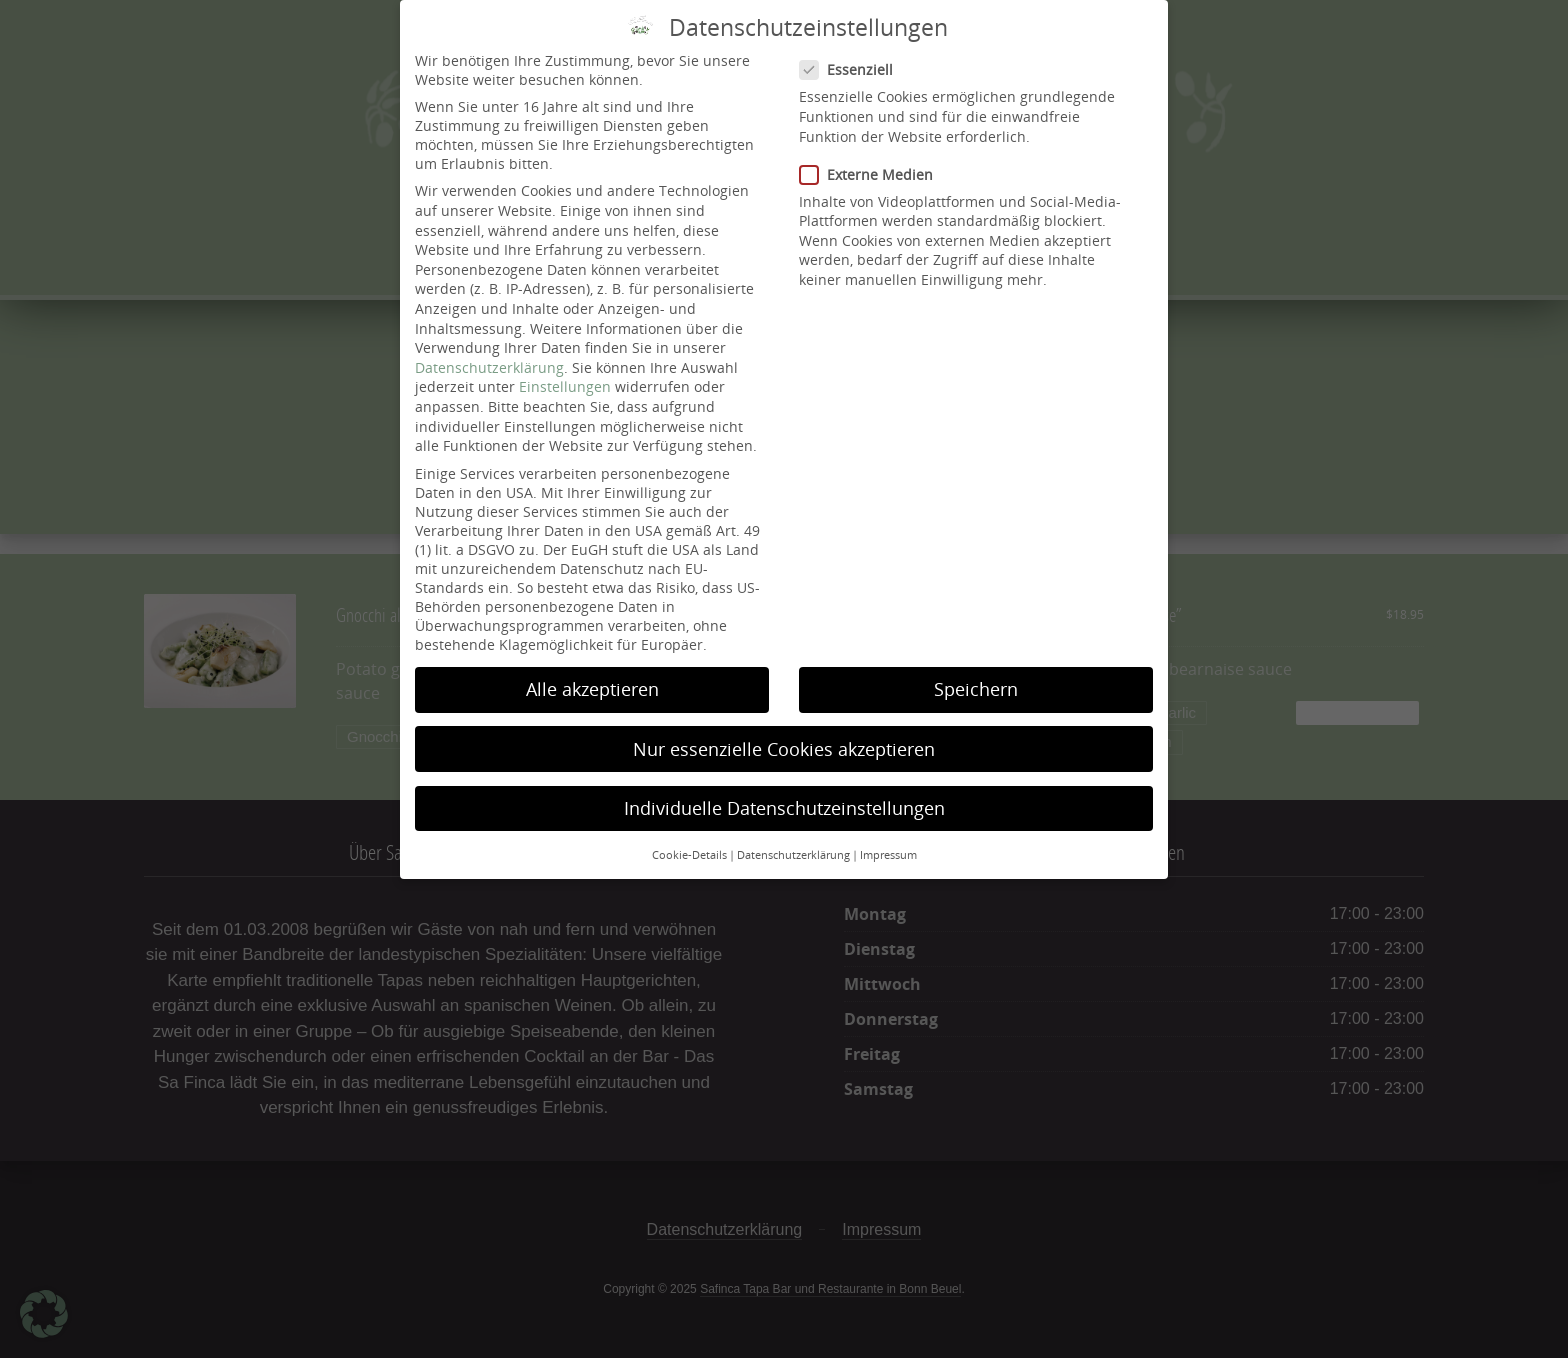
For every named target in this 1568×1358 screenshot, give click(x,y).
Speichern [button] (976, 672)
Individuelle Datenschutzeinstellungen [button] (784, 790)
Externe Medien (872, 156)
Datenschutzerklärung (489, 349)
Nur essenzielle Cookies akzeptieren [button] (784, 731)
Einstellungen (565, 369)
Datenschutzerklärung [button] (793, 837)
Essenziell (852, 52)
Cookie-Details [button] (689, 837)
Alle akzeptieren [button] (592, 672)
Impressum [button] (888, 837)
